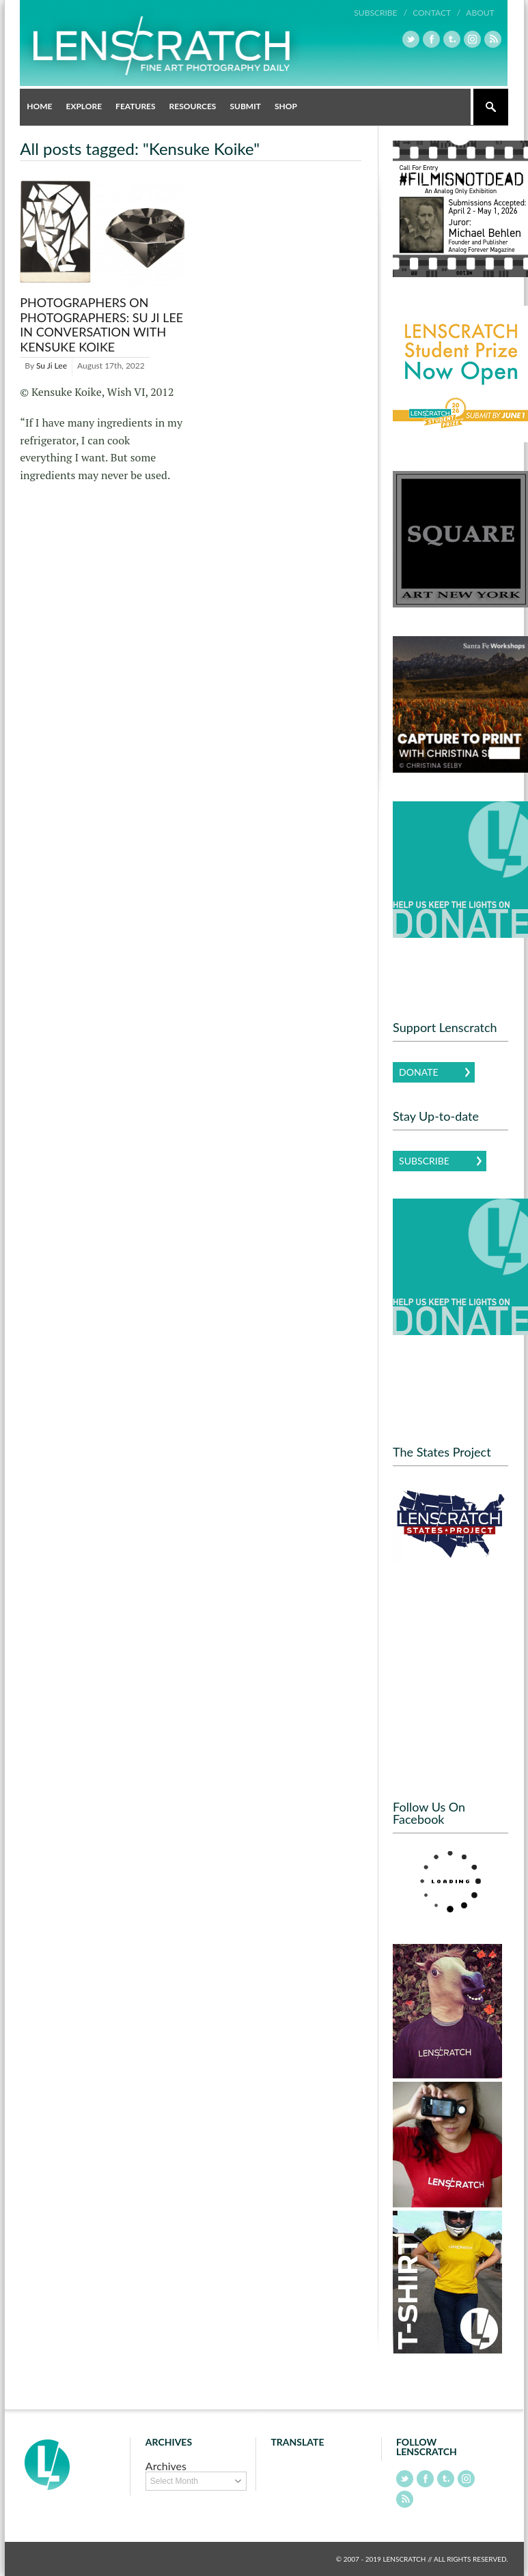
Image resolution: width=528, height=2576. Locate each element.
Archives (165, 2465)
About (480, 13)
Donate (418, 1072)
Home (39, 106)
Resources (193, 106)
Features (135, 106)
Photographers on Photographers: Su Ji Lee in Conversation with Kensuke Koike (101, 324)
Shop (286, 106)
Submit (245, 106)
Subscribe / (380, 13)
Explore (84, 106)
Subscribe (424, 1161)
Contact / (436, 13)
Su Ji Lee (51, 365)
